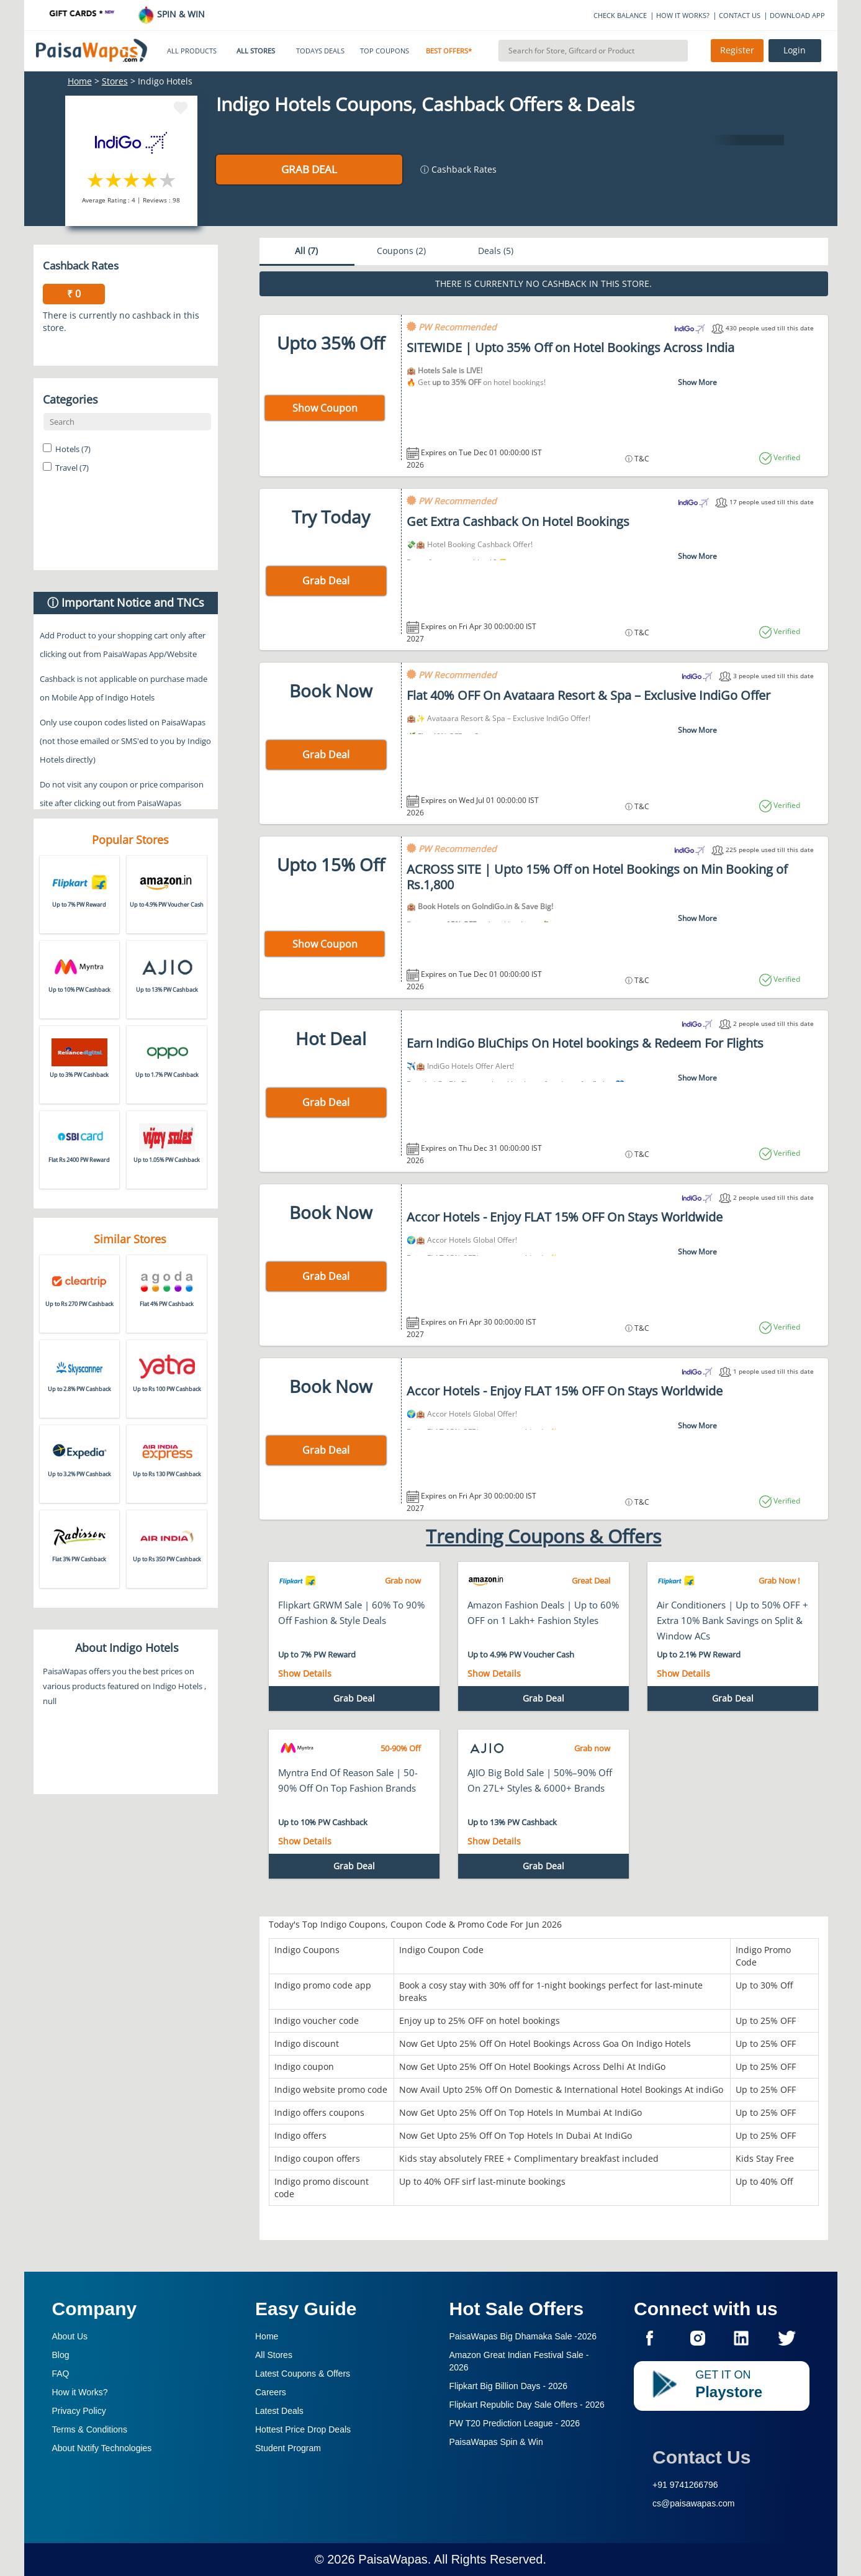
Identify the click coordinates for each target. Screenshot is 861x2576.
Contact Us (701, 2457)
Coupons (401, 250)
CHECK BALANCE (620, 15)
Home (80, 81)
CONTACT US (739, 15)
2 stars (114, 180)
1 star (96, 180)
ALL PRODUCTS (192, 51)
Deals (495, 250)
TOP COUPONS (384, 51)
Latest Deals (279, 2411)
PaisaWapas (393, 2559)
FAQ (61, 2374)
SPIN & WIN (171, 14)
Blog (61, 2355)
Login (794, 50)
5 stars (168, 180)
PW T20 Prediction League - (514, 2423)
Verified (786, 457)
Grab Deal (309, 169)
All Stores (273, 2355)
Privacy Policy (79, 2411)
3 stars (132, 180)
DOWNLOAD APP (797, 15)
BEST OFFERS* (449, 51)
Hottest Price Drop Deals (303, 2429)
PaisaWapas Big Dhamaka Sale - (523, 2336)
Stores (115, 81)
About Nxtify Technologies (102, 2448)
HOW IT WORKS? (683, 15)
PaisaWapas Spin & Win (496, 2442)
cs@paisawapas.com (693, 2503)
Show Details (304, 1673)
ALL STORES (256, 51)
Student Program (288, 2448)
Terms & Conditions (89, 2429)
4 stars (150, 180)
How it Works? (80, 2392)
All (306, 250)
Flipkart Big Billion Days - (508, 2386)
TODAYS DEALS (320, 51)
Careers (270, 2392)
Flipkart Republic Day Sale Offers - (527, 2405)
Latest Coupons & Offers (302, 2374)
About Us (70, 2336)
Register (737, 50)
